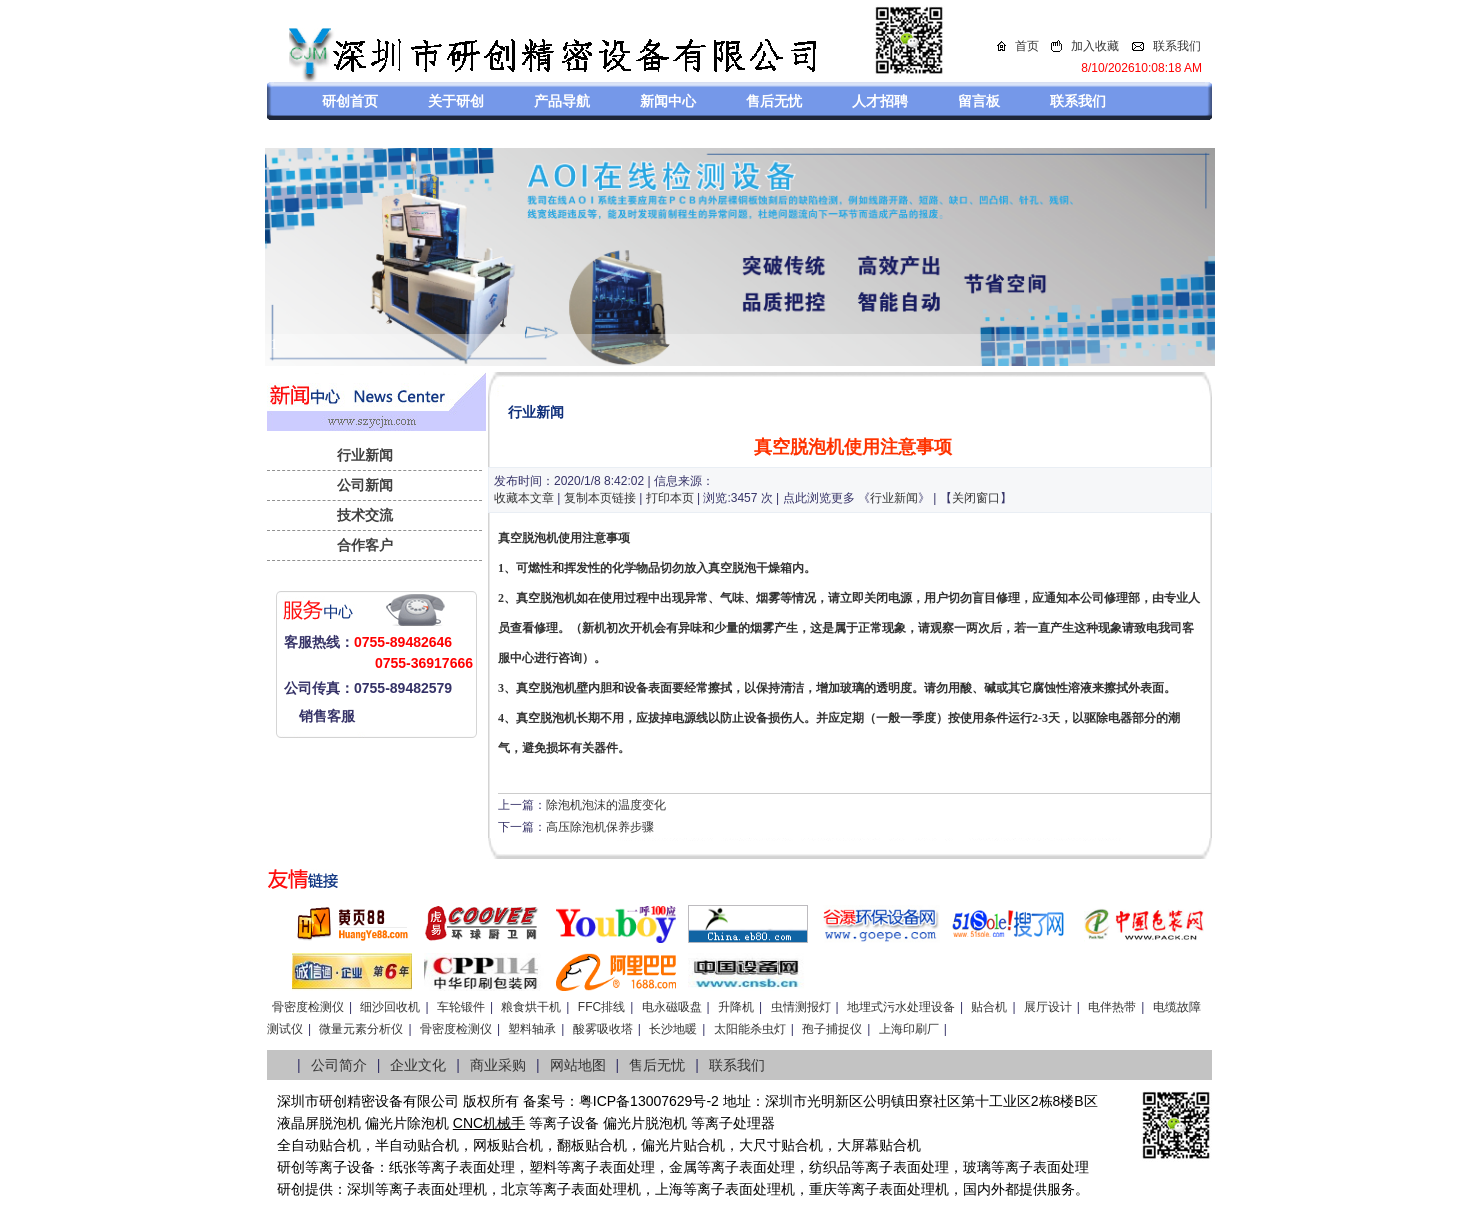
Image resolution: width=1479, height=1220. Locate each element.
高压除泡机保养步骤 (600, 827)
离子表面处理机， (907, 1189)
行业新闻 (365, 455)
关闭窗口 (976, 498)
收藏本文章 (524, 498)
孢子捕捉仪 (832, 1029)
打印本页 (670, 498)
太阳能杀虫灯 (750, 1029)
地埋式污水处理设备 (901, 1007)
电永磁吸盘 (672, 1007)
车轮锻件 (461, 1007)
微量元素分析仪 (361, 1029)
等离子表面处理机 (431, 1189)
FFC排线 (601, 1007)
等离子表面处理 (466, 1167)
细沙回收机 (390, 1007)
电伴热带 (1112, 1007)
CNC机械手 (489, 1123)
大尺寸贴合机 (781, 1145)
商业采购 (498, 1065)
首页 (1027, 46)
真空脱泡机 (528, 538)
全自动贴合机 (319, 1145)
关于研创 (456, 101)
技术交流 (365, 515)
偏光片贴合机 (683, 1145)
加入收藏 (1095, 46)
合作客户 (365, 545)
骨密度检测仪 (308, 1007)
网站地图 (578, 1065)
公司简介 (339, 1065)
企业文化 (418, 1065)
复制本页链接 (600, 498)
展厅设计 (1048, 1007)
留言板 (979, 101)
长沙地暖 (673, 1029)
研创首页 (350, 101)
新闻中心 (668, 101)
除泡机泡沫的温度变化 (606, 805)
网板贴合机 (508, 1145)
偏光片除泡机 (407, 1123)
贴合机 (989, 1007)
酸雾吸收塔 (603, 1029)
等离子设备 (564, 1123)
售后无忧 (774, 101)
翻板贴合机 (592, 1145)
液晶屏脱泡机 (319, 1123)
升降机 (736, 1007)
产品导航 (562, 101)
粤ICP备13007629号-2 (649, 1101)
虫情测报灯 (801, 1007)
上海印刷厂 (909, 1029)
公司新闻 (365, 485)
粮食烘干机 (531, 1007)
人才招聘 (880, 101)
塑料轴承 (532, 1029)
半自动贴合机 (417, 1145)
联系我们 (1177, 46)
